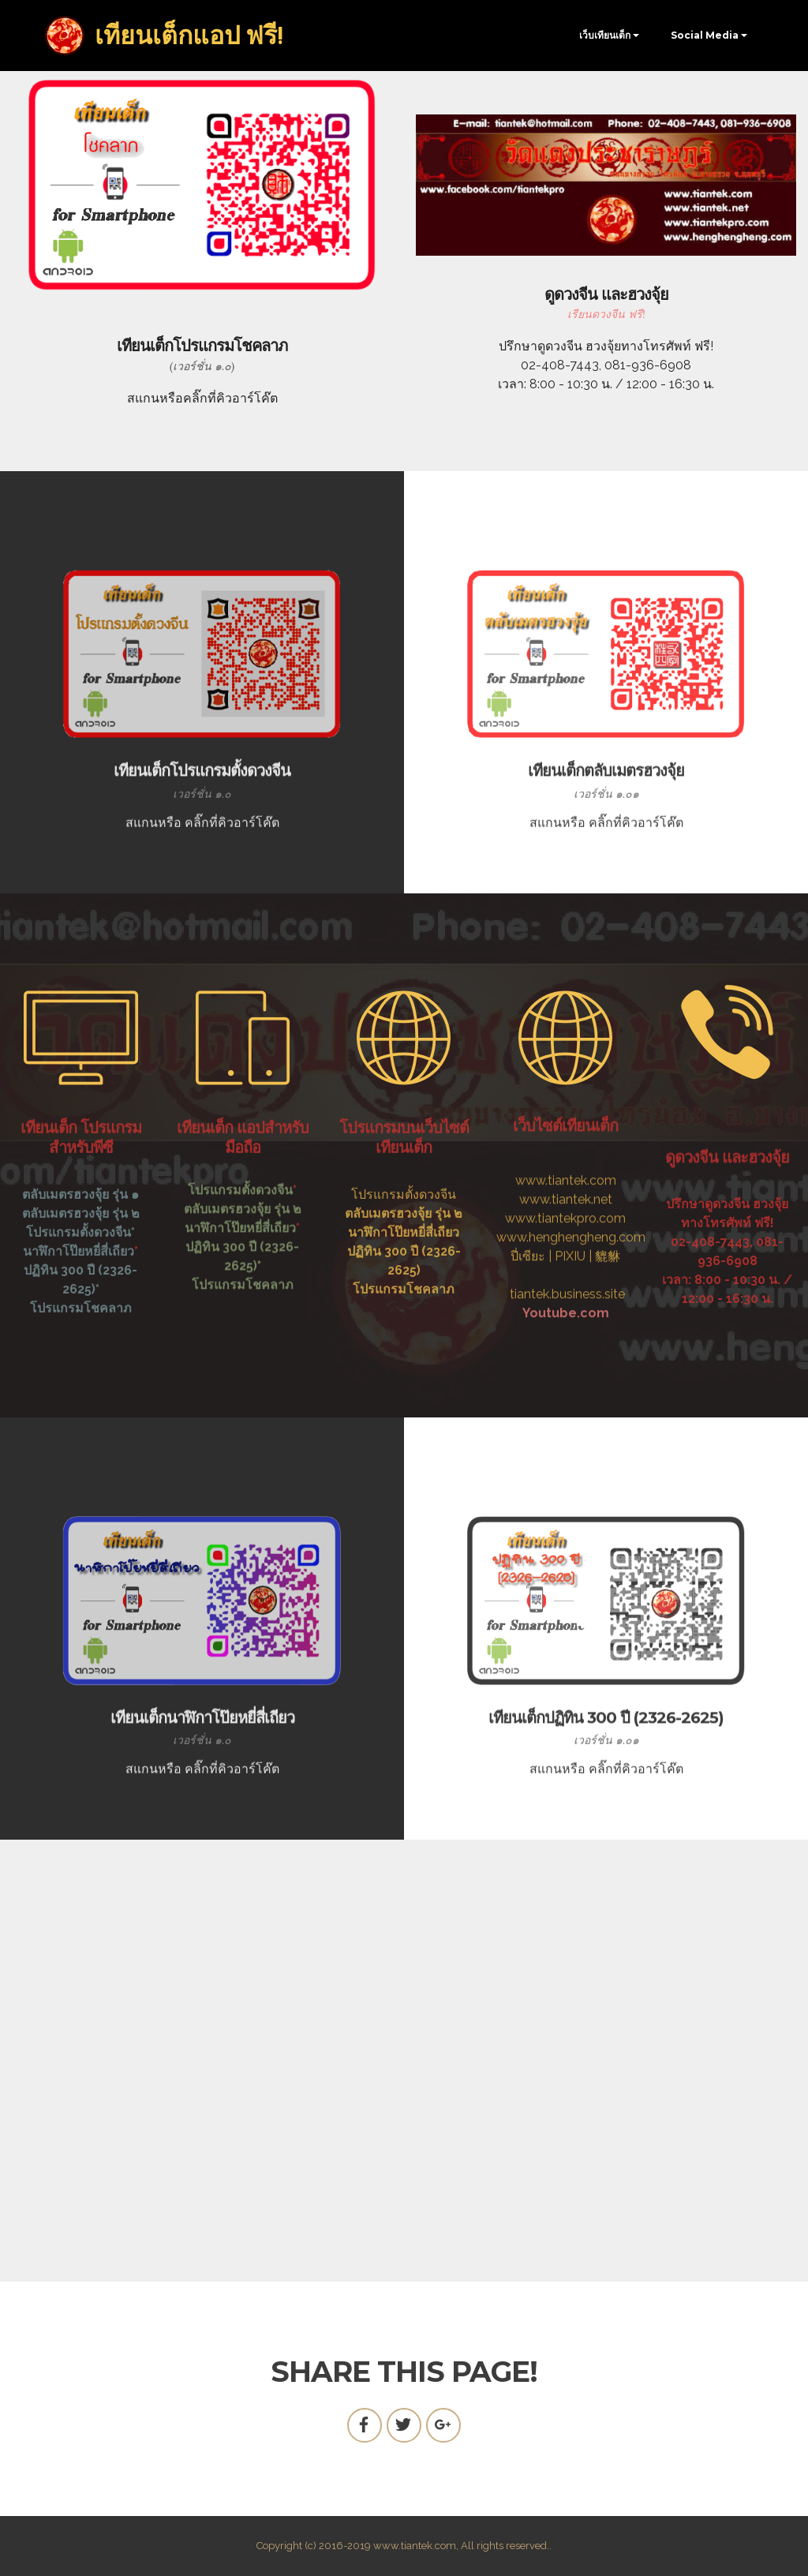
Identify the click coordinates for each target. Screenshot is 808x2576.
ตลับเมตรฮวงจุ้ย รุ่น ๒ (242, 1264)
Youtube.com (565, 1410)
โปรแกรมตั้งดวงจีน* (80, 1304)
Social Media (705, 35)
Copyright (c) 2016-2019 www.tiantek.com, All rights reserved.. (404, 2546)
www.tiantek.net (565, 1297)
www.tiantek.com (565, 1278)
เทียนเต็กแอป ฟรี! (189, 36)
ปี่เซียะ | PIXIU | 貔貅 (565, 1353)
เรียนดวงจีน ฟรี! (606, 314)
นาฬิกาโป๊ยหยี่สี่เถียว (78, 1323)
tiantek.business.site (567, 1391)
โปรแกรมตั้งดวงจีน (240, 1245)
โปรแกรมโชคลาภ (81, 1380)
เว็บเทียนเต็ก (604, 35)
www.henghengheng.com (570, 1334)
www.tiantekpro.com (565, 1316)
